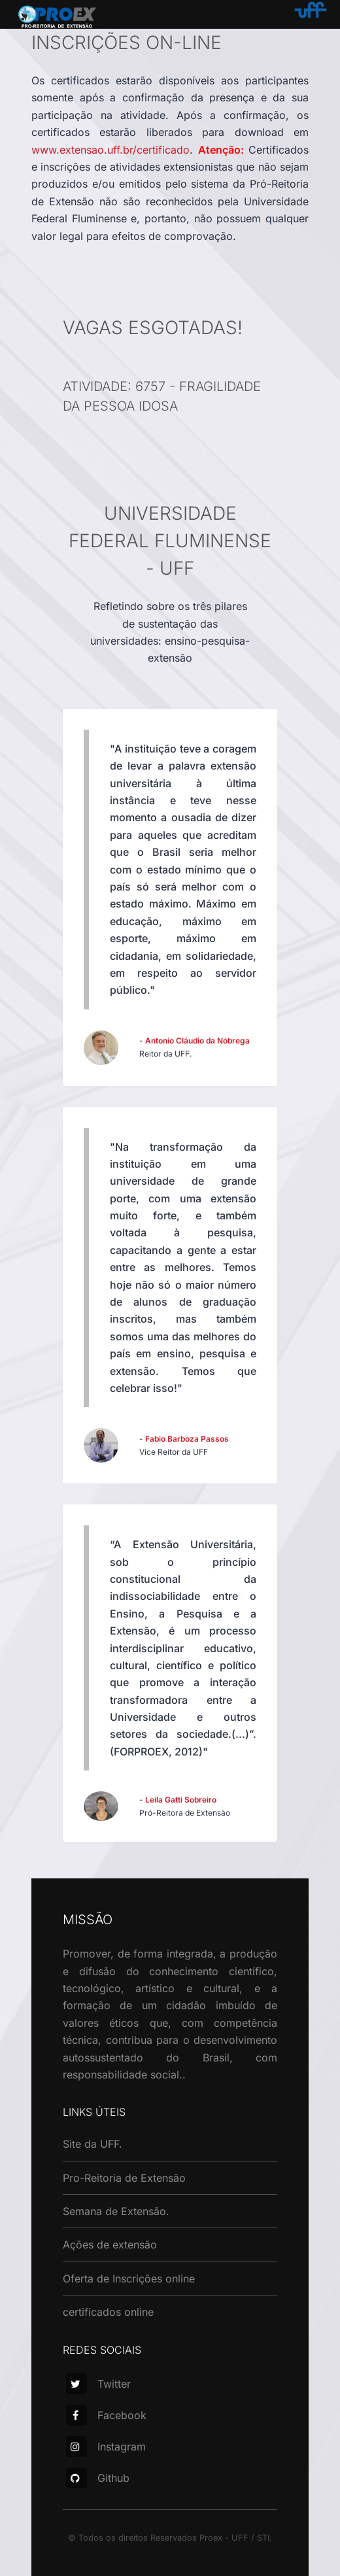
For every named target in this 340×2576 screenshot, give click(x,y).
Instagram (106, 2446)
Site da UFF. (92, 2143)
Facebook (106, 2415)
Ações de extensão (110, 2244)
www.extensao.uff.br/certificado (110, 149)
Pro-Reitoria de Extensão (124, 2177)
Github (97, 2477)
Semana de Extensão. (116, 2211)
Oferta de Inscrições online (129, 2278)
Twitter (98, 2383)
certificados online (108, 2311)
